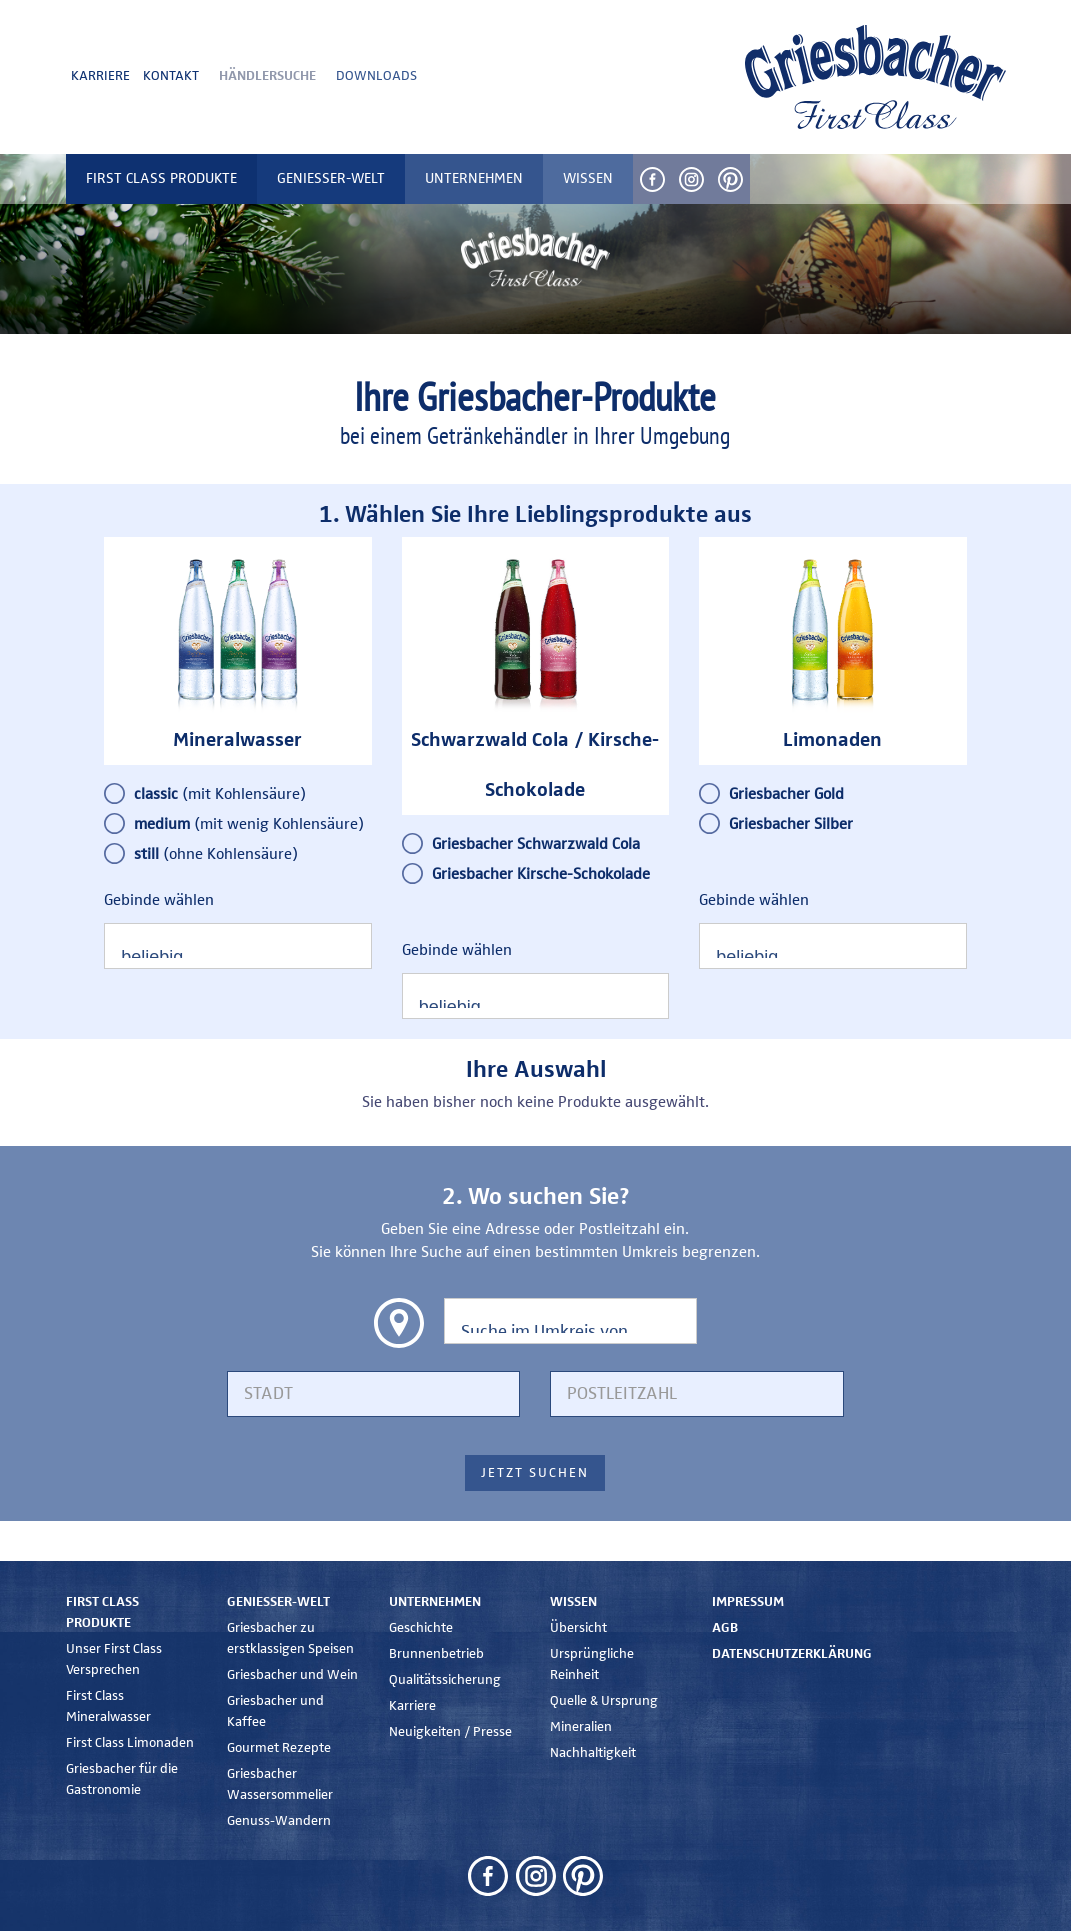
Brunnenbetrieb (436, 1654)
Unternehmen (435, 1602)
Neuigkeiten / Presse (450, 1732)
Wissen (573, 1602)
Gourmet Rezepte (279, 1748)
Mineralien (581, 1727)
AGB (725, 1628)
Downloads (376, 76)
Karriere (100, 76)
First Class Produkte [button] (161, 178)
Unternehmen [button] (474, 178)
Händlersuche (267, 76)
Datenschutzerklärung (792, 1654)
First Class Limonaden (130, 1743)
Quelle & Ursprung (604, 1701)
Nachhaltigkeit (593, 1753)
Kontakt (171, 76)
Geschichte (421, 1628)
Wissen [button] (588, 178)
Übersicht (578, 1628)
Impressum (748, 1602)
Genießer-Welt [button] (331, 178)
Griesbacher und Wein (292, 1675)
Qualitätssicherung (445, 1680)
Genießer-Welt (278, 1602)
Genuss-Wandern (279, 1821)
